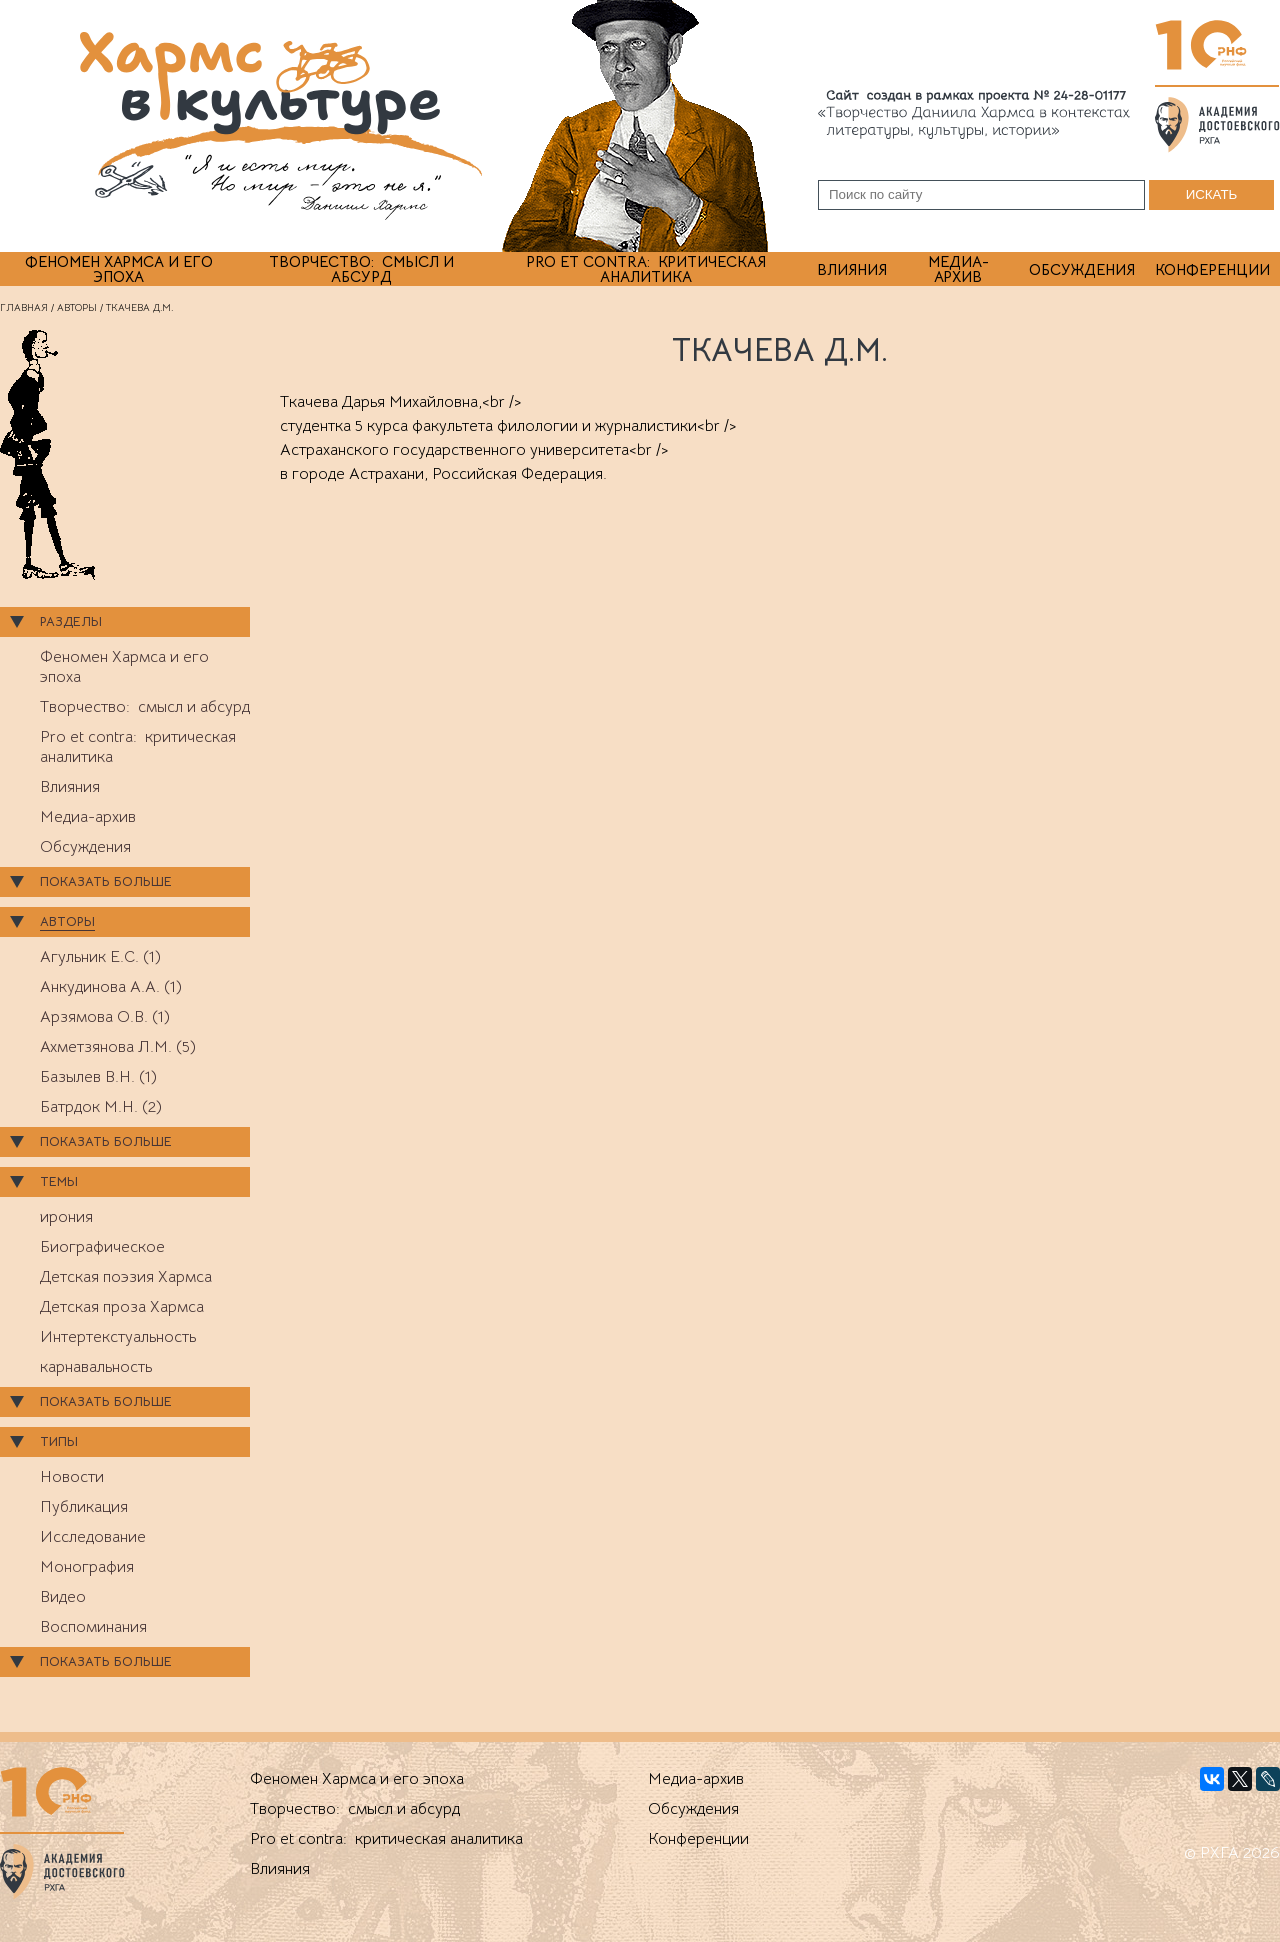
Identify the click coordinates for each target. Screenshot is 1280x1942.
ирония (66, 1217)
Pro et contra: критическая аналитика (646, 269)
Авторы (77, 307)
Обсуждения (1082, 269)
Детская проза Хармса (122, 1307)
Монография (87, 1567)
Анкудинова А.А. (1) (111, 987)
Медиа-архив (958, 269)
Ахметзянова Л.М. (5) (118, 1047)
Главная (24, 307)
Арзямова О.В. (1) (105, 1017)
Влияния (852, 269)
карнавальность (96, 1367)
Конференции (1212, 269)
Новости (72, 1477)
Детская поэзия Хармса (126, 1277)
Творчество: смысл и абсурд (361, 269)
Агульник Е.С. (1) (100, 957)
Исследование (93, 1537)
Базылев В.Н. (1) (98, 1077)
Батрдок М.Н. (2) (101, 1107)
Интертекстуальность (118, 1337)
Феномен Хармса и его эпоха (119, 269)
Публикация (84, 1507)
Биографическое (102, 1247)
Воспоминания (93, 1627)
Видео (63, 1597)
